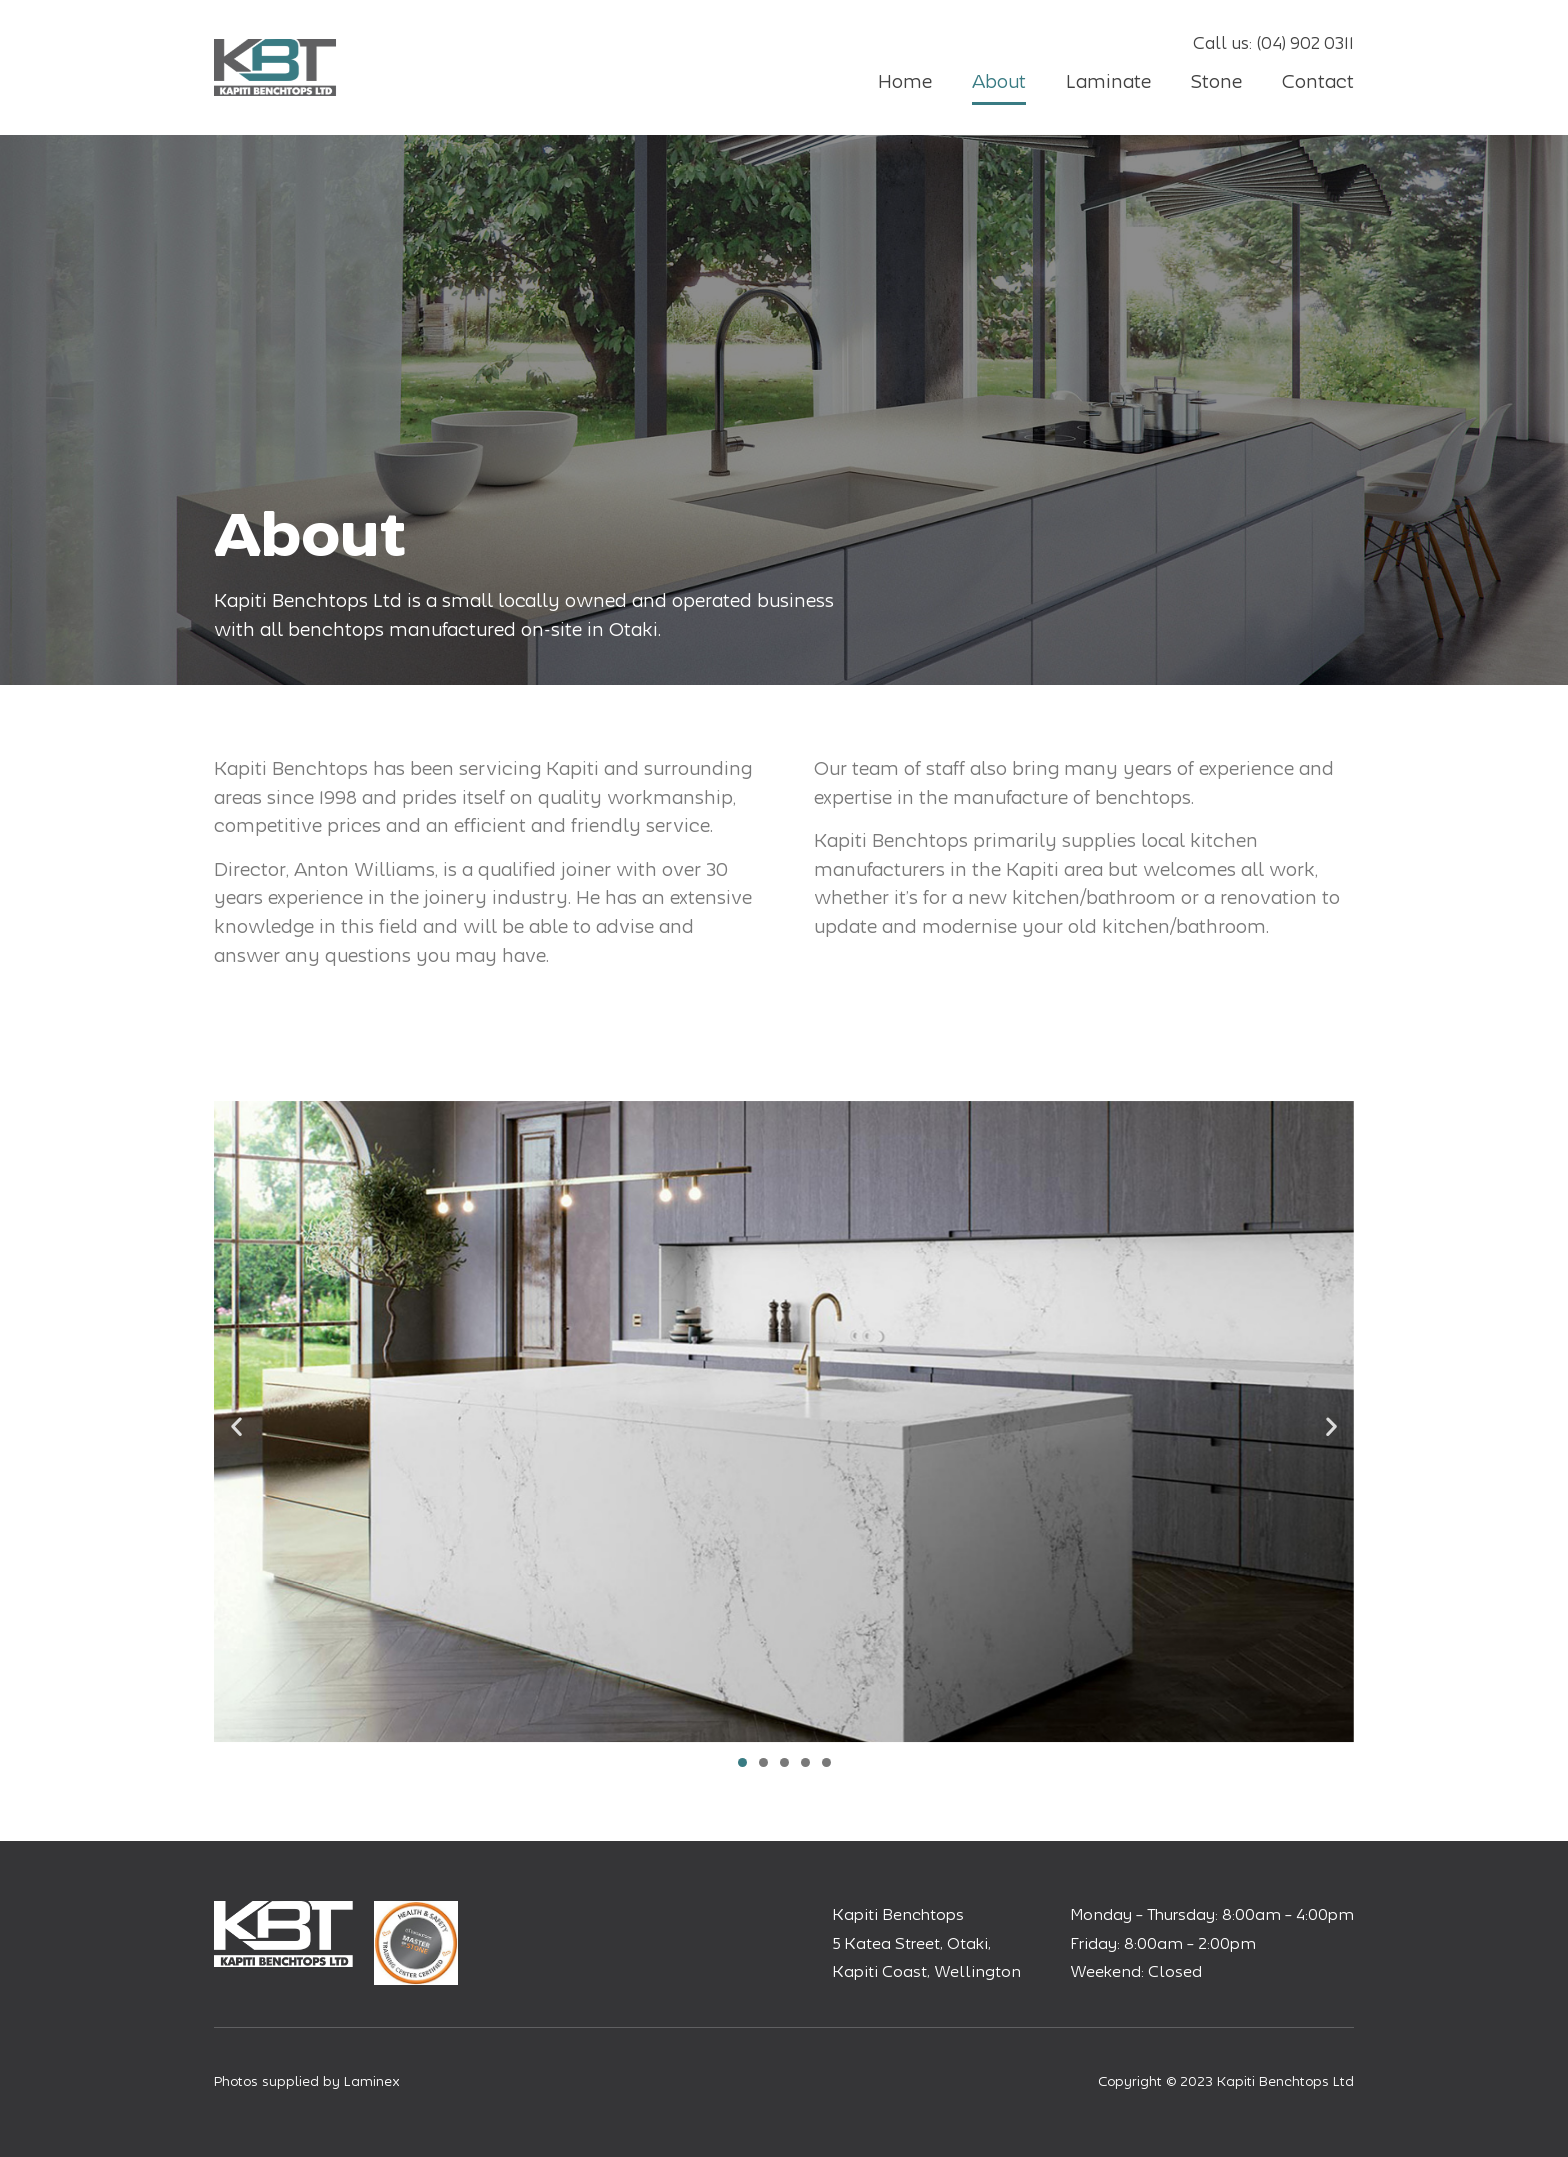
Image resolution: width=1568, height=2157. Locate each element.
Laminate (1108, 82)
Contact (1318, 82)
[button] (236, 1425)
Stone (1216, 82)
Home (905, 82)
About (999, 82)
